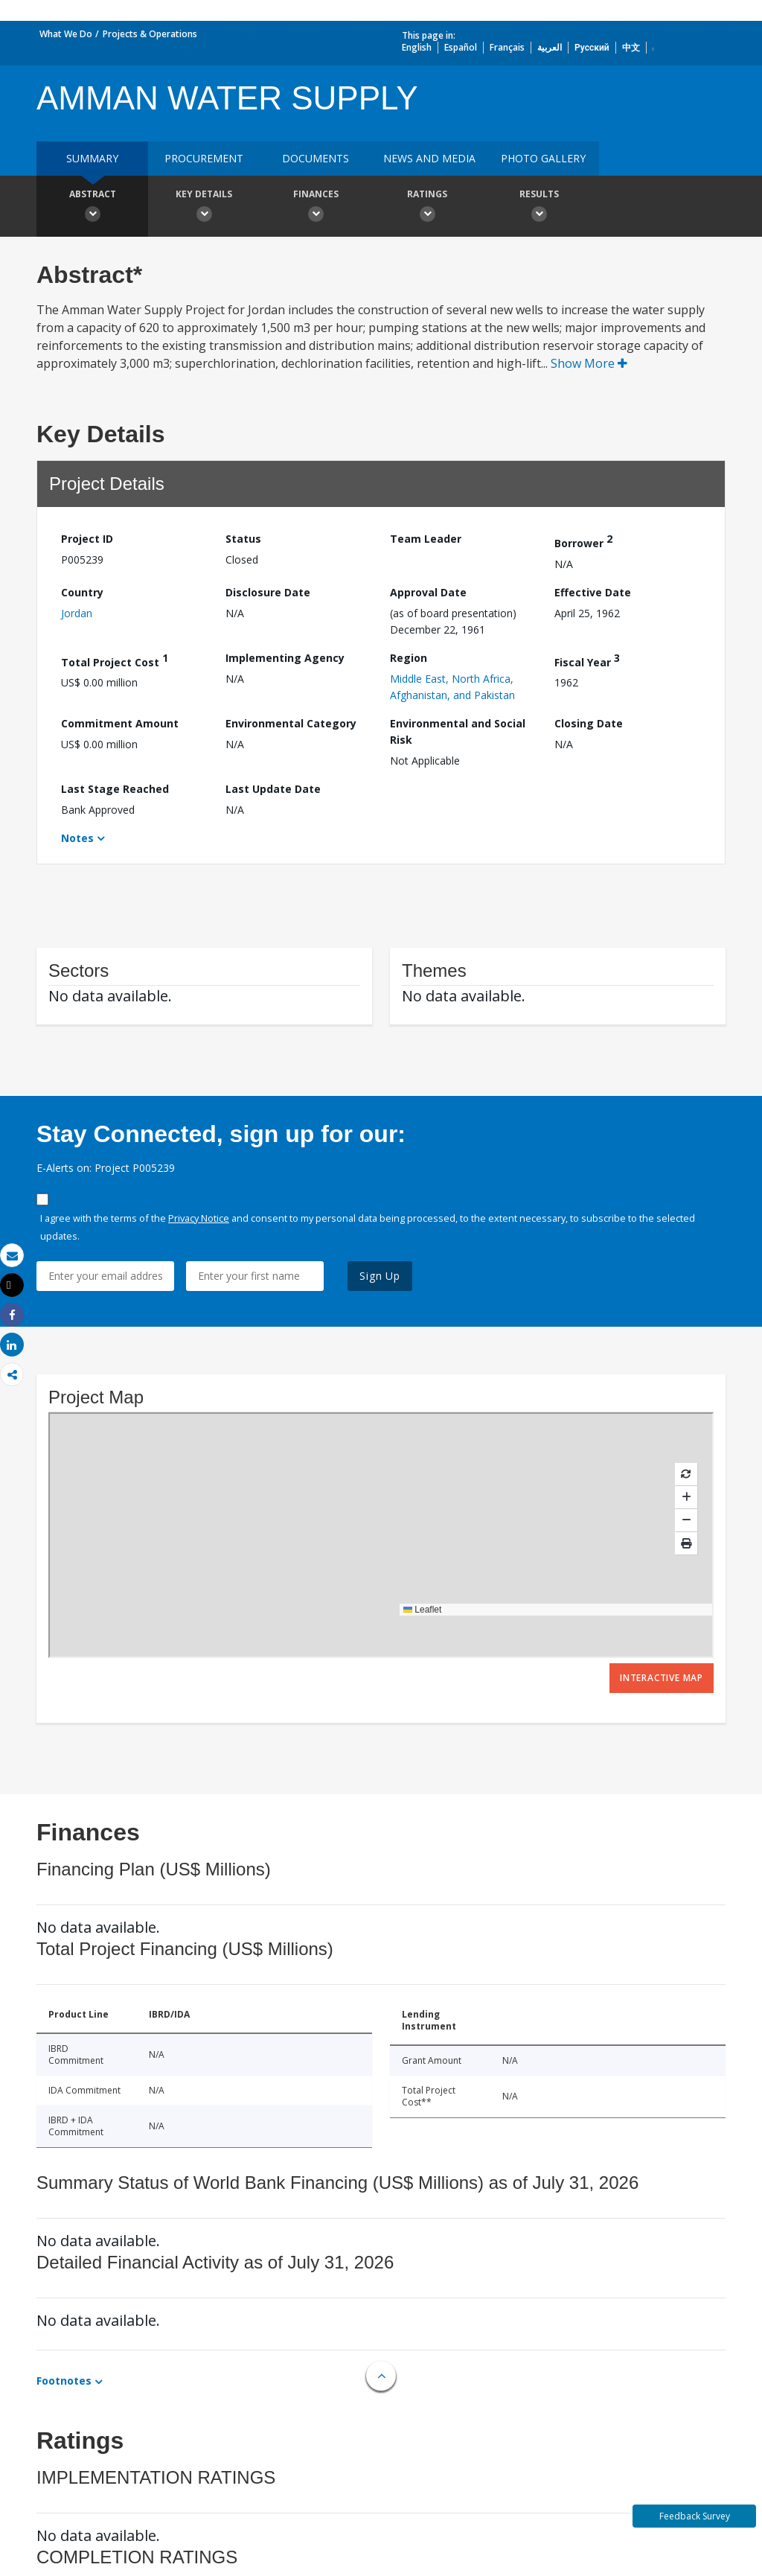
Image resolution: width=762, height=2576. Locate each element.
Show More (589, 363)
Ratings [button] (427, 208)
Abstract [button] (92, 208)
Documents (315, 158)
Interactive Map (661, 1677)
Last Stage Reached (115, 789)
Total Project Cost (114, 660)
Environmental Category (290, 723)
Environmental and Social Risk (457, 731)
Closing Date (588, 723)
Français (507, 47)
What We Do (65, 34)
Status (243, 539)
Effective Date (592, 592)
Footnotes (64, 2380)
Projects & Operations (150, 34)
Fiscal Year (587, 660)
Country (82, 592)
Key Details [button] (204, 208)
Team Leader (425, 539)
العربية (549, 47)
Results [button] (539, 208)
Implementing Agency (285, 658)
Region (408, 658)
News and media (429, 158)
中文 (631, 47)
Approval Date (428, 592)
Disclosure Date (267, 592)
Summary (92, 158)
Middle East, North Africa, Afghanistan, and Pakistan (452, 687)
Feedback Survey (694, 2516)
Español (460, 47)
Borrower (583, 541)
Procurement (203, 158)
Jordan (76, 613)
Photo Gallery (543, 158)
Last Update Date (273, 789)
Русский (591, 47)
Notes (77, 838)
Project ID (87, 539)
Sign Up (379, 1276)
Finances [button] (315, 208)
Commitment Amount (120, 723)
